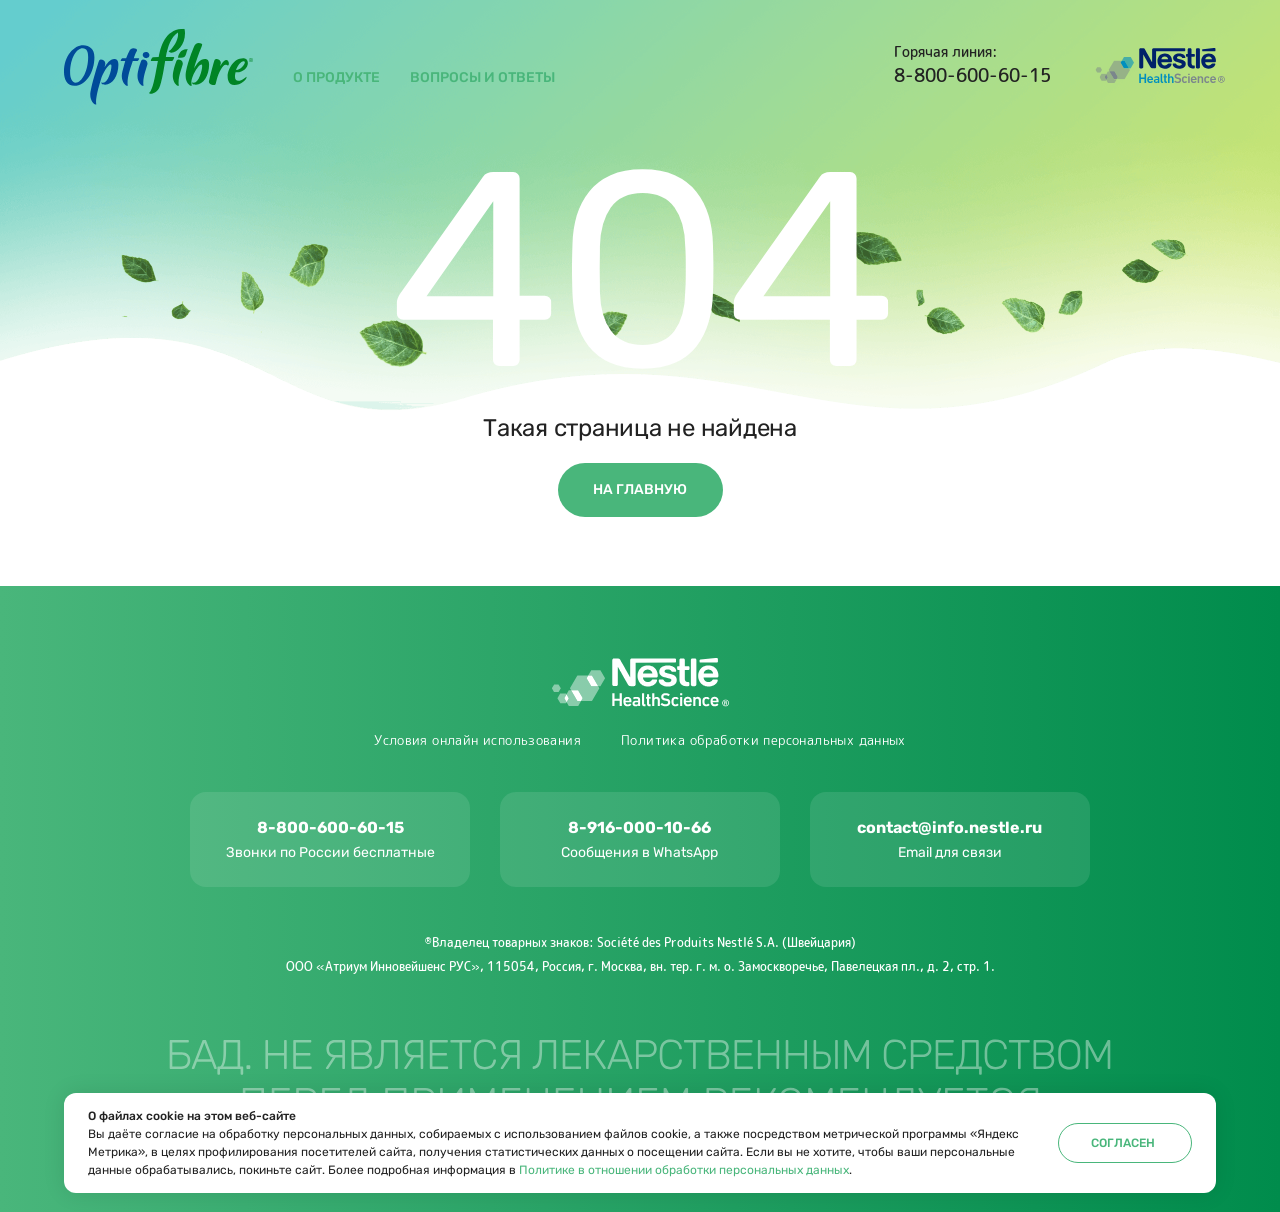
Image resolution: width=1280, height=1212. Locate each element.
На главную (640, 489)
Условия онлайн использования (477, 740)
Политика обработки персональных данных (763, 740)
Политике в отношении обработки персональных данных (684, 1170)
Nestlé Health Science (1160, 66)
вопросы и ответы (482, 77)
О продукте (336, 77)
